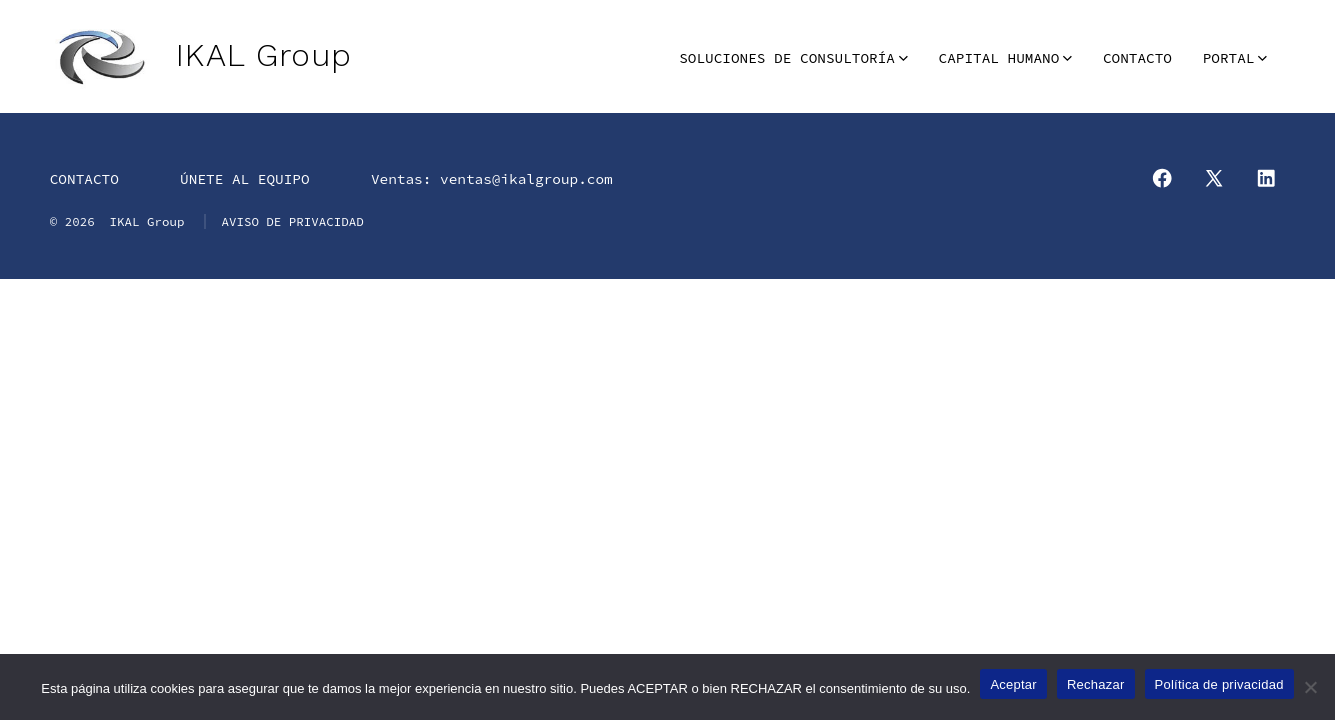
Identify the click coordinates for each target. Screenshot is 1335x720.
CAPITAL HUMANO (1006, 58)
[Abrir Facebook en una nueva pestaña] (1162, 178)
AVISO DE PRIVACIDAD (292, 221)
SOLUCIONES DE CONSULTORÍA (793, 58)
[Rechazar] (1310, 687)
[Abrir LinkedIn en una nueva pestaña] (1266, 178)
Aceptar (1013, 684)
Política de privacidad (1219, 684)
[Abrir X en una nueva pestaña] (1214, 178)
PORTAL (1235, 58)
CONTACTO (1137, 58)
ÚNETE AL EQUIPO (245, 179)
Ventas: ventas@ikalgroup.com (492, 179)
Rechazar (1096, 684)
